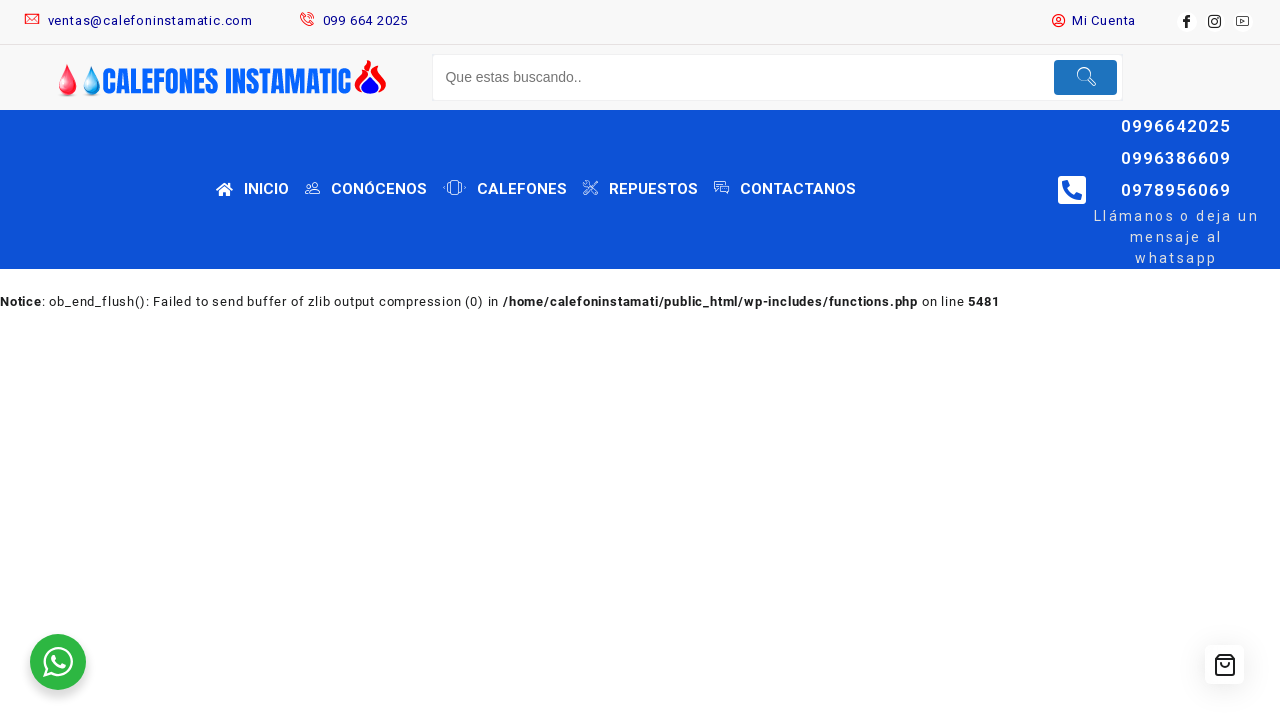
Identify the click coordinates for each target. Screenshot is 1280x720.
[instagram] (1215, 22)
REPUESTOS (640, 189)
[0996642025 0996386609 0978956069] (1072, 190)
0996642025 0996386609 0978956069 (1176, 158)
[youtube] (1243, 22)
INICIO (252, 189)
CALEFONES (505, 189)
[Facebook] (1187, 22)
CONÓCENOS (366, 189)
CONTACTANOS (785, 189)
